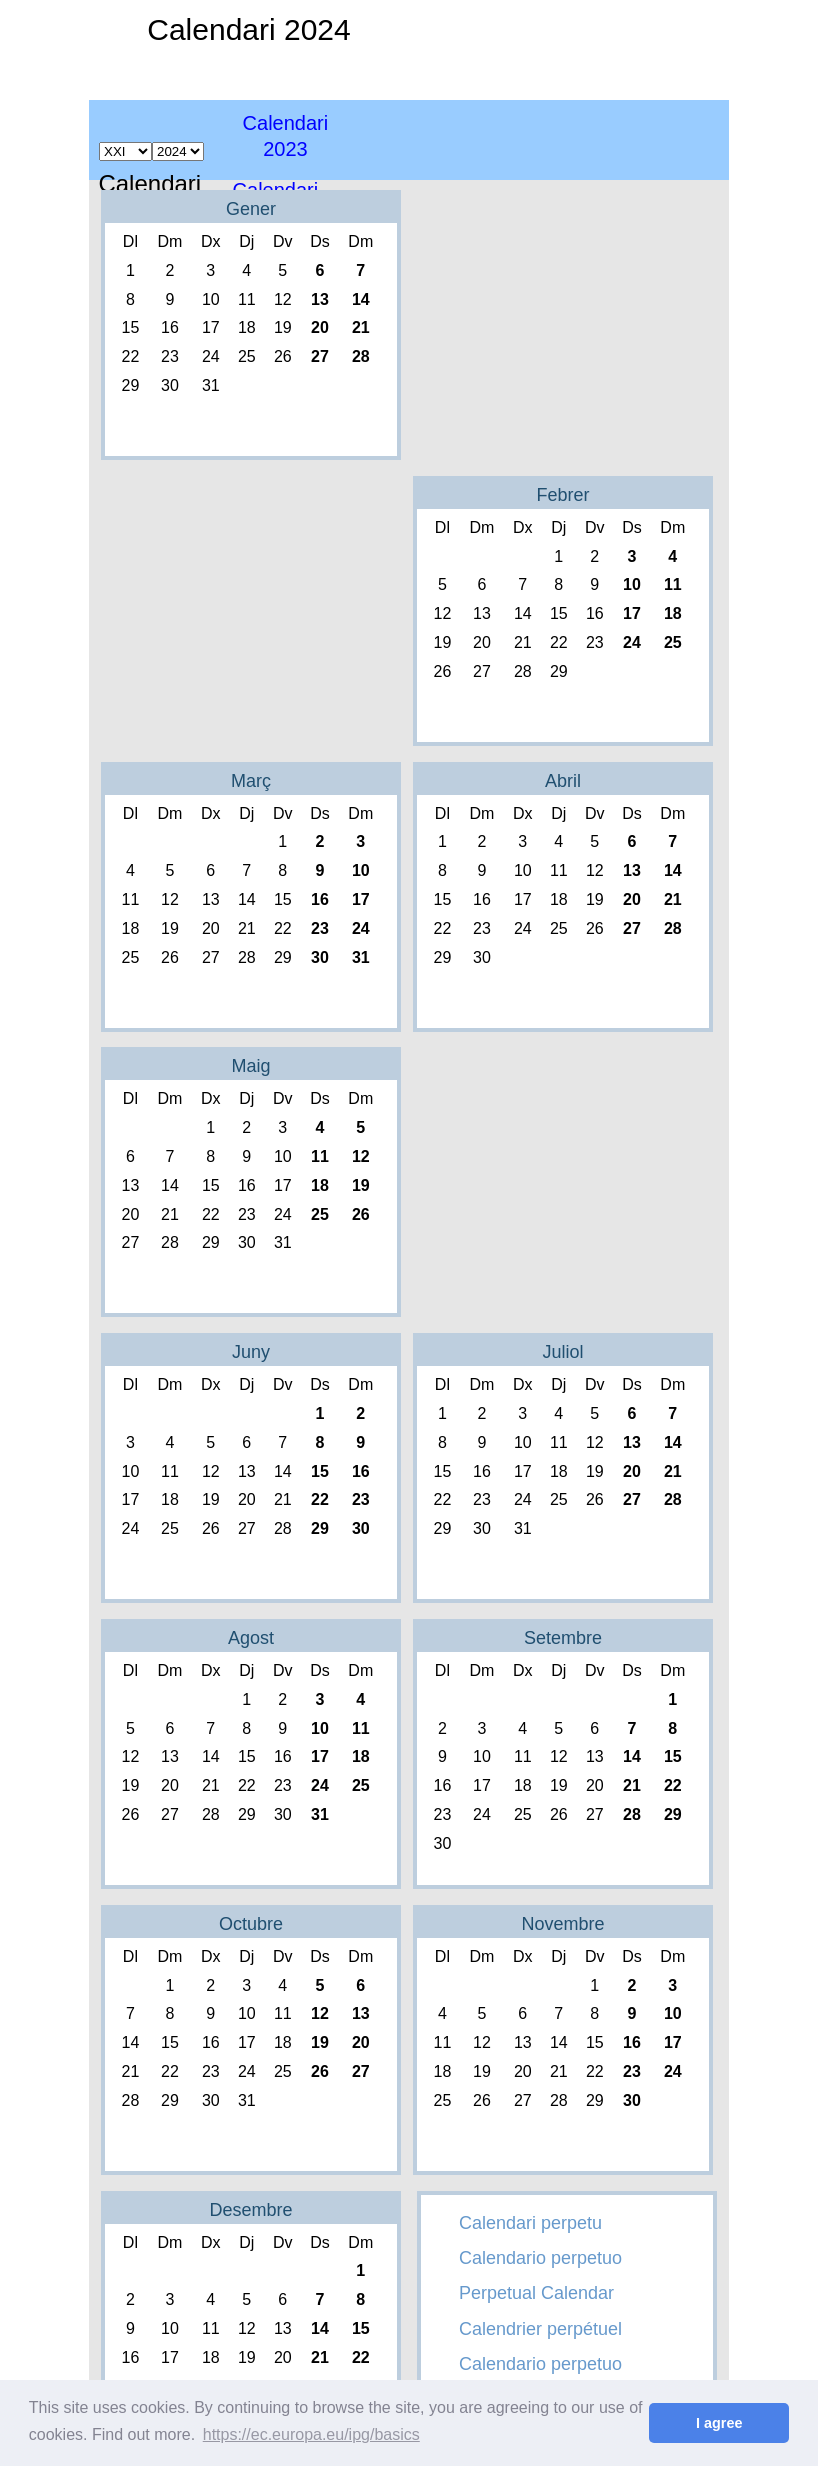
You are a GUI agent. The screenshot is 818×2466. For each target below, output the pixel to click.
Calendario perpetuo (540, 2258)
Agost (251, 1638)
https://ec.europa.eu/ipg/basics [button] (311, 2434)
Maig (250, 1066)
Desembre (250, 2210)
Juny (251, 1352)
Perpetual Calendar (536, 2293)
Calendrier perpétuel (540, 2329)
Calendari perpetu (530, 2223)
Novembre (562, 1924)
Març (251, 781)
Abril (563, 781)
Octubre (251, 1924)
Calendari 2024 (248, 29)
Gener (251, 209)
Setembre (563, 1638)
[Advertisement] (613, 140)
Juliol (562, 1352)
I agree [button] (719, 2423)
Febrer (562, 495)
